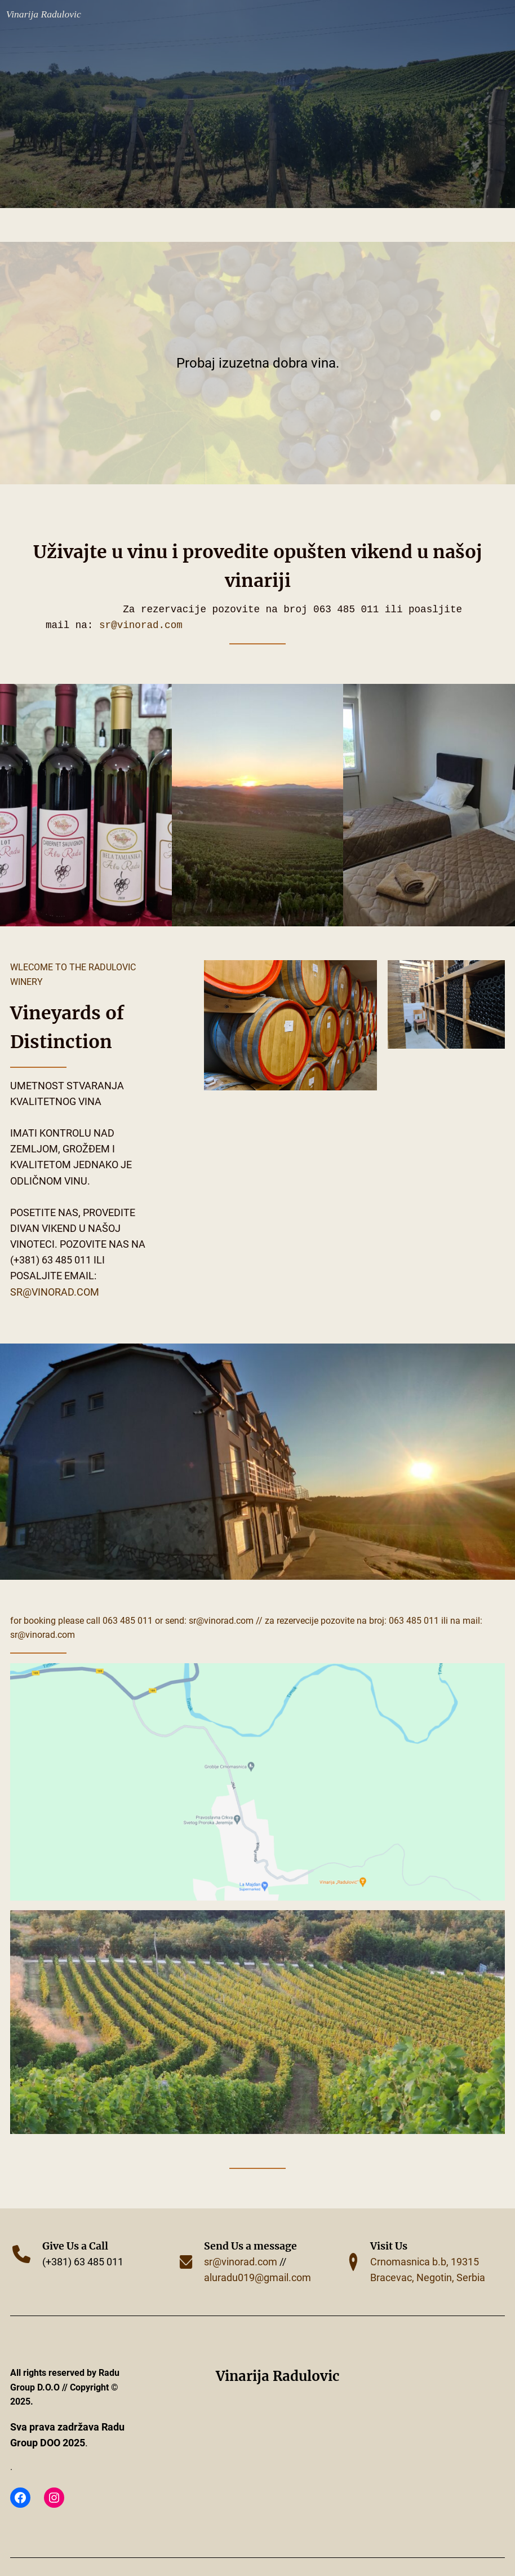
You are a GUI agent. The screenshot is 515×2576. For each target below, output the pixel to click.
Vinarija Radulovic (43, 14)
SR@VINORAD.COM (221, 1620)
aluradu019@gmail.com (257, 2277)
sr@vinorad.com (141, 625)
